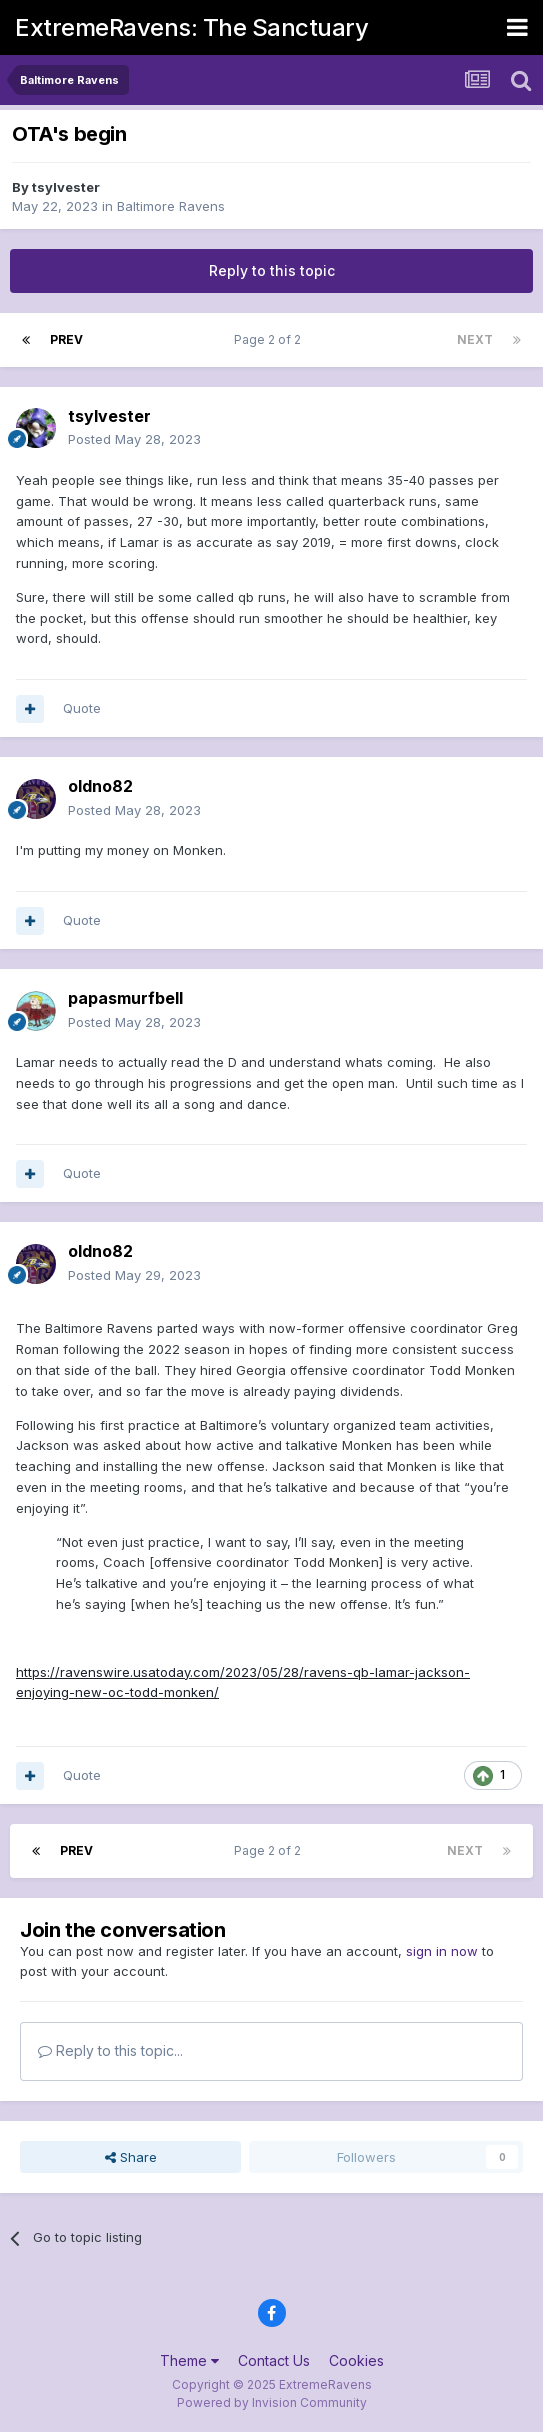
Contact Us (274, 2360)
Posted (134, 439)
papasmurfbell (125, 998)
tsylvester (66, 187)
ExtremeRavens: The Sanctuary (191, 27)
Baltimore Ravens (171, 206)
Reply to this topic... (110, 2050)
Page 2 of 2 (270, 339)
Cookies (356, 2360)
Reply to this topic (272, 270)
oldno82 (100, 786)
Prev (66, 339)
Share (131, 2157)
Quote (82, 708)
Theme (189, 2360)
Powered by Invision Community (272, 2402)
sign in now (442, 1951)
